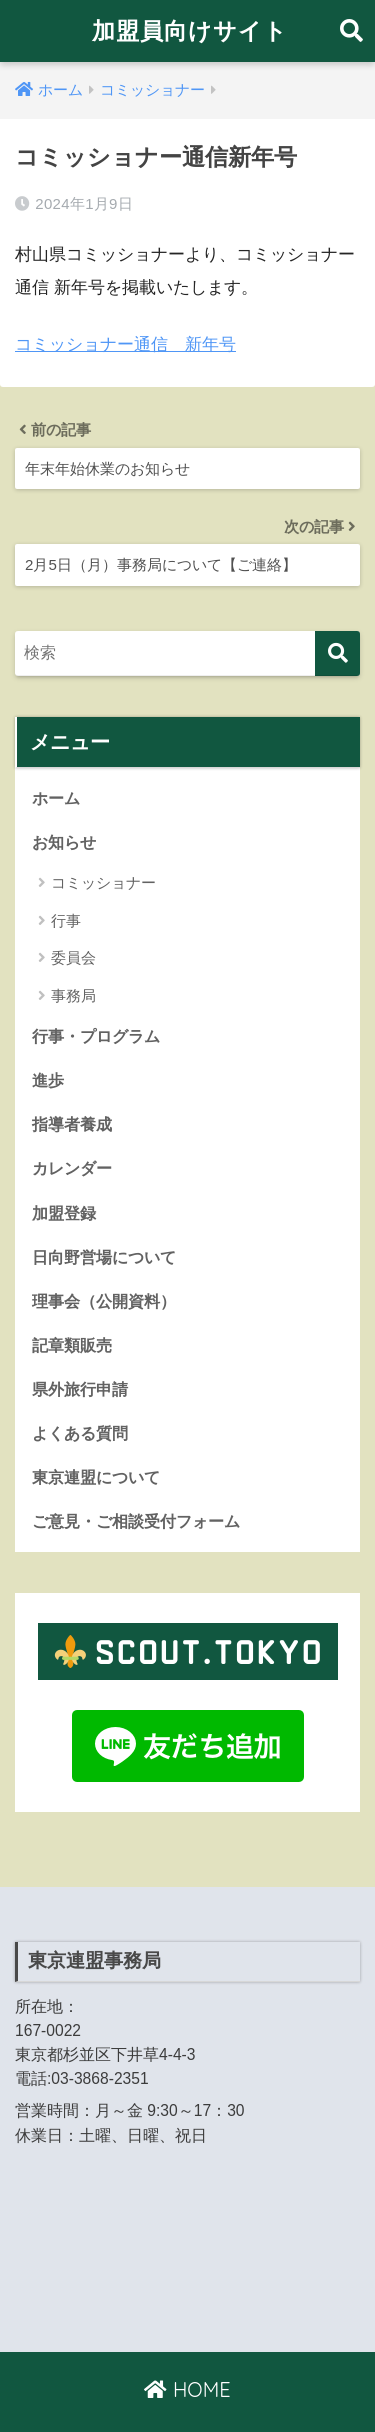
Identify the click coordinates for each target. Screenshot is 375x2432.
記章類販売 (72, 1345)
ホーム (56, 798)
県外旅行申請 (80, 1389)
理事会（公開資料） (104, 1301)
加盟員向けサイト (190, 30)
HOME (187, 2389)
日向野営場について (104, 1257)
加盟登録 (64, 1213)
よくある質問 (80, 1433)
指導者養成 (72, 1124)
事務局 (73, 995)
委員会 (73, 957)
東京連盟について (96, 1477)
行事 (66, 920)
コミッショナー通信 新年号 (125, 344)
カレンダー (72, 1168)
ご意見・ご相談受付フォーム (136, 1521)
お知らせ (64, 842)
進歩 (48, 1080)
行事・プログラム (96, 1036)
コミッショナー (103, 882)
